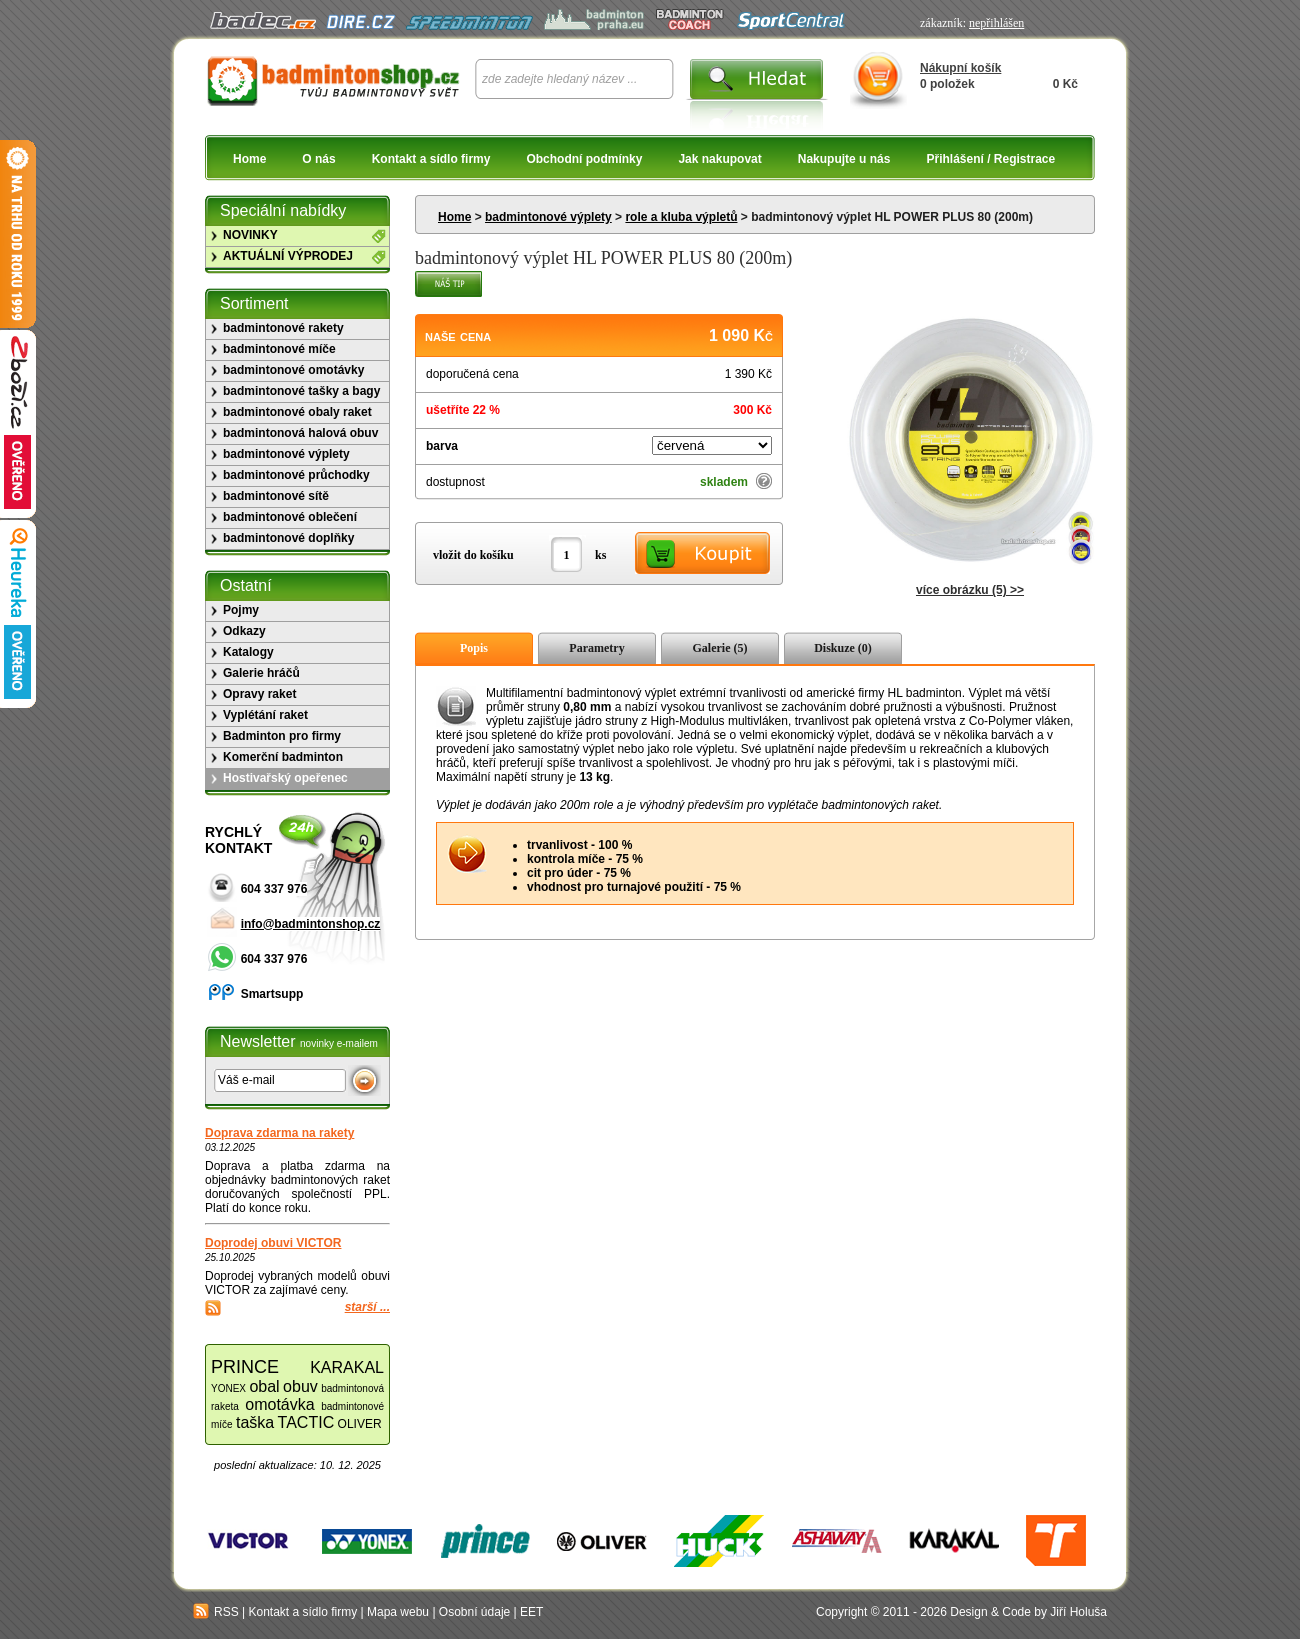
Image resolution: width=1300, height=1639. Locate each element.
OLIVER (360, 1424)
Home (249, 159)
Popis (474, 648)
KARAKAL (347, 1367)
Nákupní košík (960, 68)
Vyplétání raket (265, 715)
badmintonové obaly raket (297, 412)
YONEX (228, 1388)
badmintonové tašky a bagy (301, 391)
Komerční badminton (283, 757)
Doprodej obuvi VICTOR (273, 1243)
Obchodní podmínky (584, 159)
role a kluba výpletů (681, 217)
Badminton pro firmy (282, 736)
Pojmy (241, 610)
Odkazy (244, 631)
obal (264, 1386)
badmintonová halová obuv (300, 433)
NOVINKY (250, 235)
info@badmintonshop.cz (311, 924)
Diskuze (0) (843, 648)
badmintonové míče (279, 349)
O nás (318, 159)
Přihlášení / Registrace (990, 159)
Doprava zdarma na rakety (279, 1133)
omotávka (279, 1404)
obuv (300, 1386)
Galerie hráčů (261, 673)
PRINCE (245, 1367)
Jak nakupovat (719, 159)
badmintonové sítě (276, 496)
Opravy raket (259, 694)
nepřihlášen (996, 23)
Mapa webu (398, 1612)
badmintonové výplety (548, 217)
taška (255, 1422)
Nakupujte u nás (844, 159)
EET (531, 1612)
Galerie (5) (720, 648)
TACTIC (306, 1422)
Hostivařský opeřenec (285, 778)
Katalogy (248, 652)
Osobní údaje (474, 1612)
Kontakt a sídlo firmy (431, 159)
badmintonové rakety (283, 328)
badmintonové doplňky (288, 538)
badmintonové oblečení (290, 517)
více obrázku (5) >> (970, 590)
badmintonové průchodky (296, 475)
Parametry (596, 648)
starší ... (367, 1307)
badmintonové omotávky (293, 370)
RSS (216, 1612)
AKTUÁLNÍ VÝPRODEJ (288, 256)
